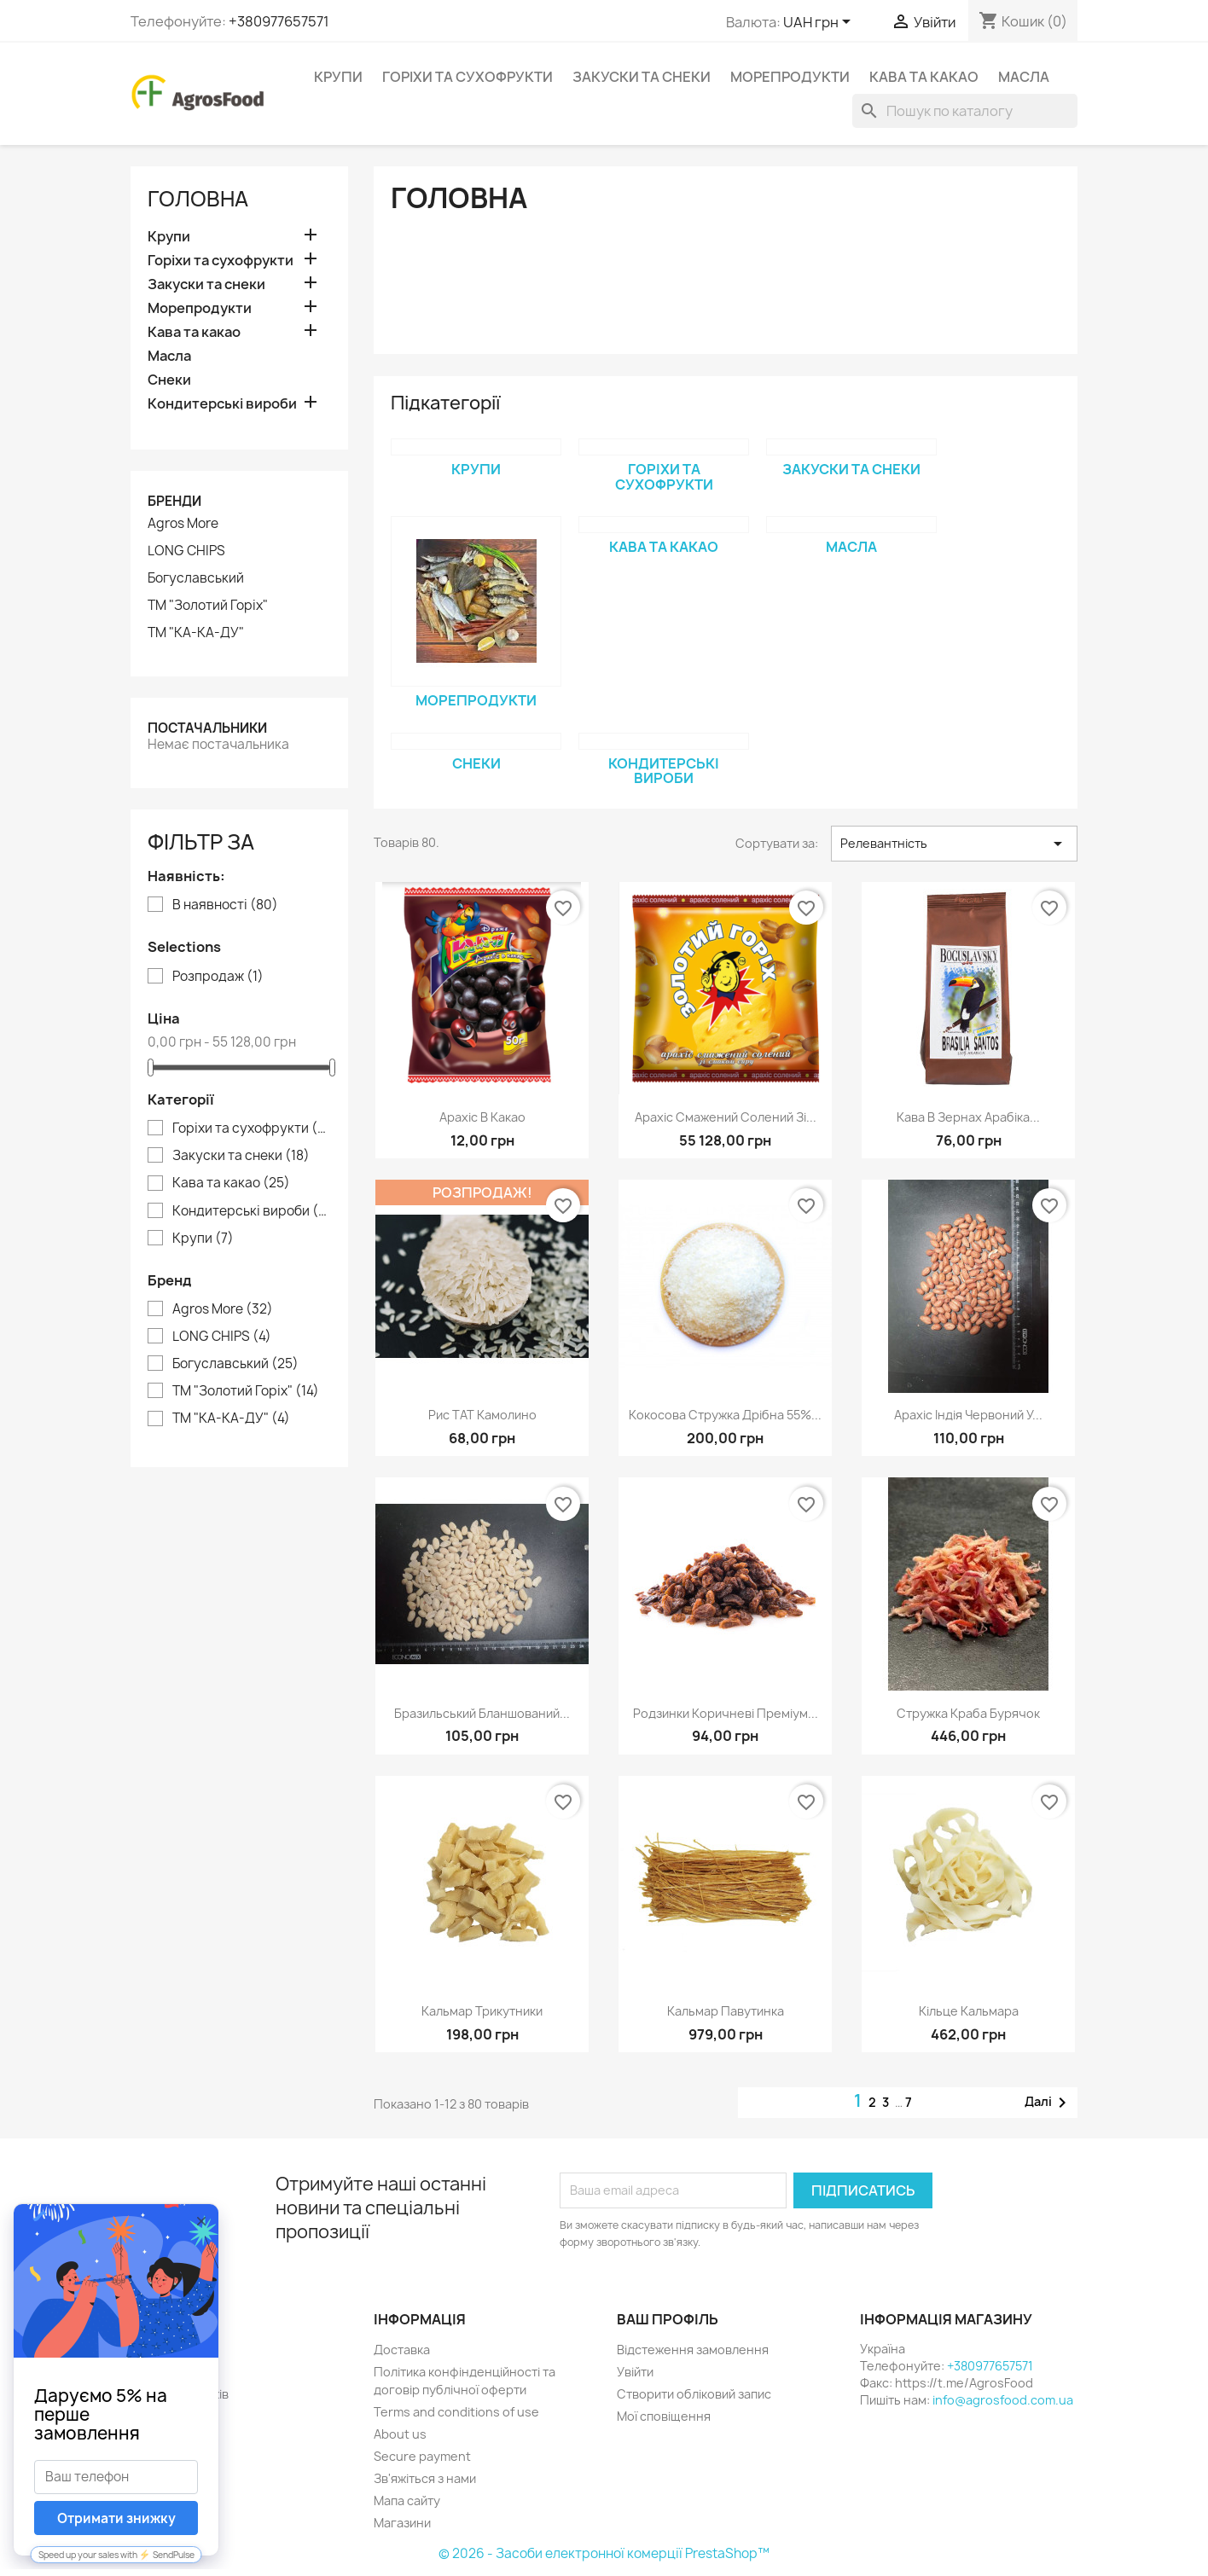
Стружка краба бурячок (968, 1713)
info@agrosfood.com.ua (1002, 2400)
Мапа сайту (407, 2500)
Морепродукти (790, 76)
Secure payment (422, 2456)
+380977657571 (279, 21)
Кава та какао (924, 76)
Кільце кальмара (969, 2011)
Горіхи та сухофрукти (467, 76)
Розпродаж (218, 976)
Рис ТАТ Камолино (482, 1415)
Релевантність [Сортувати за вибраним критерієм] (954, 843)
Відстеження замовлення (693, 2349)
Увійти (635, 2372)
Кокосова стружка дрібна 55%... (725, 1415)
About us (400, 2434)
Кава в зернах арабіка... (968, 1117)
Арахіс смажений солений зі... (725, 1117)
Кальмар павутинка (725, 2011)
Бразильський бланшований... (482, 1713)
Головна (198, 198)
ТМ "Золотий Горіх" (208, 605)
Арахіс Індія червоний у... (968, 1415)
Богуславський (196, 578)
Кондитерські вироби (222, 404)
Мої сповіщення (664, 2416)
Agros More (183, 523)
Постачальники (207, 728)
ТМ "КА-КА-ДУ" (196, 632)
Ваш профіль (667, 2319)
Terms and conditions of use (456, 2412)
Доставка (402, 2349)
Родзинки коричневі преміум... (725, 1713)
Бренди (174, 501)
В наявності (225, 905)
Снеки (169, 380)
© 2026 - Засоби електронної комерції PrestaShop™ (604, 2553)
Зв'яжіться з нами (425, 2478)
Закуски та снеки (641, 76)
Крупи (338, 76)
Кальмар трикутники (482, 2011)
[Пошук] (964, 111)
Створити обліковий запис (694, 2394)
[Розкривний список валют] (820, 23)
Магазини (402, 2523)
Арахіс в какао (482, 1117)
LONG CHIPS (186, 551)
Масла (1023, 76)
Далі (1048, 2102)
